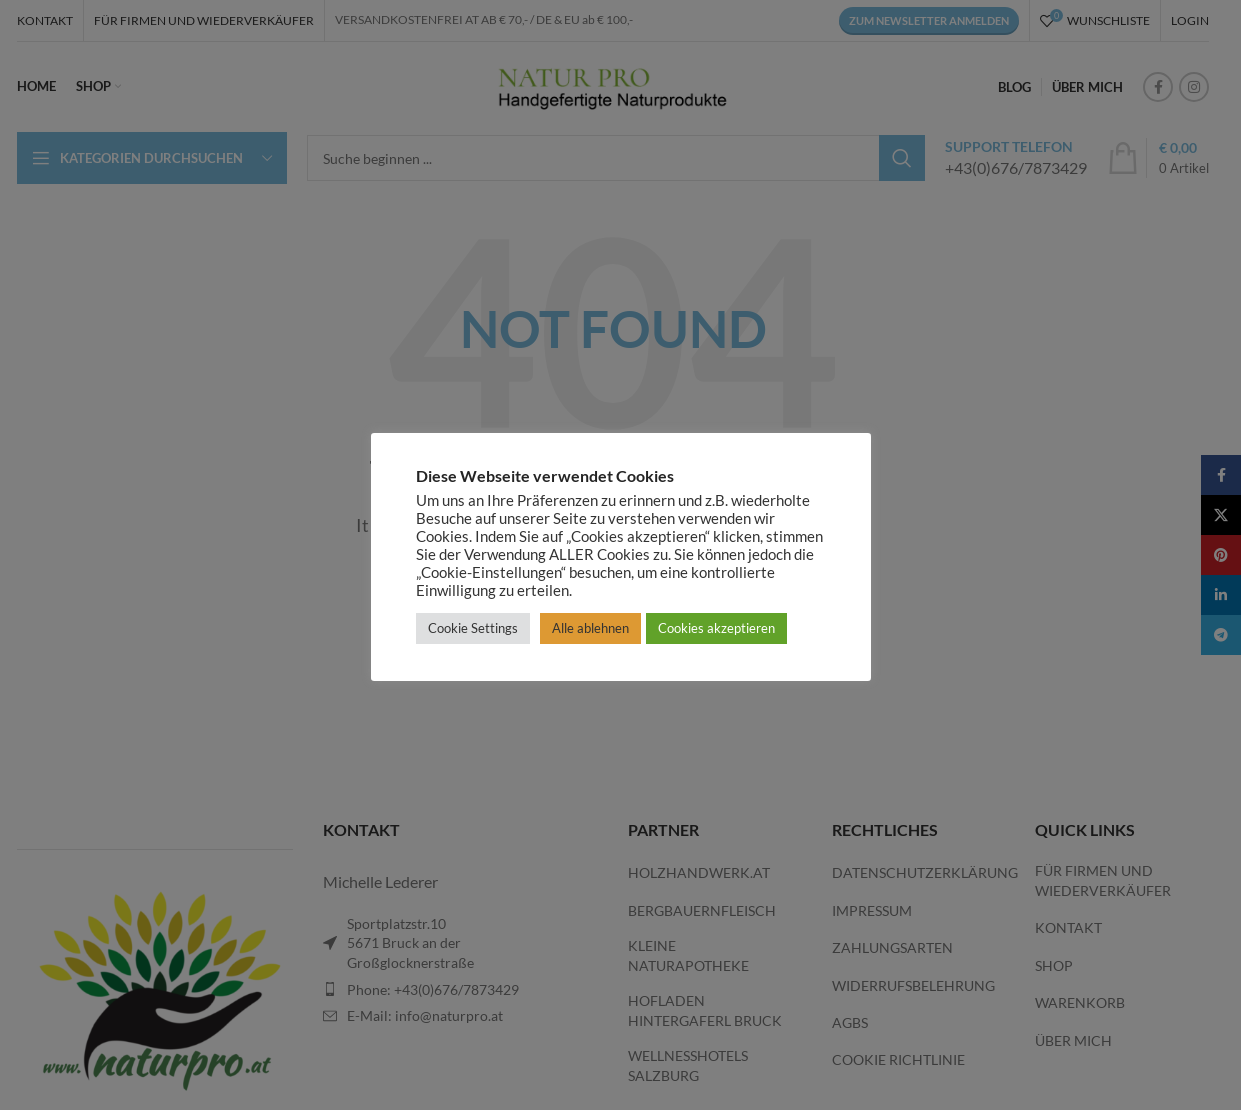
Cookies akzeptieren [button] (716, 628)
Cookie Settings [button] (473, 628)
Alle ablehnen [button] (590, 628)
